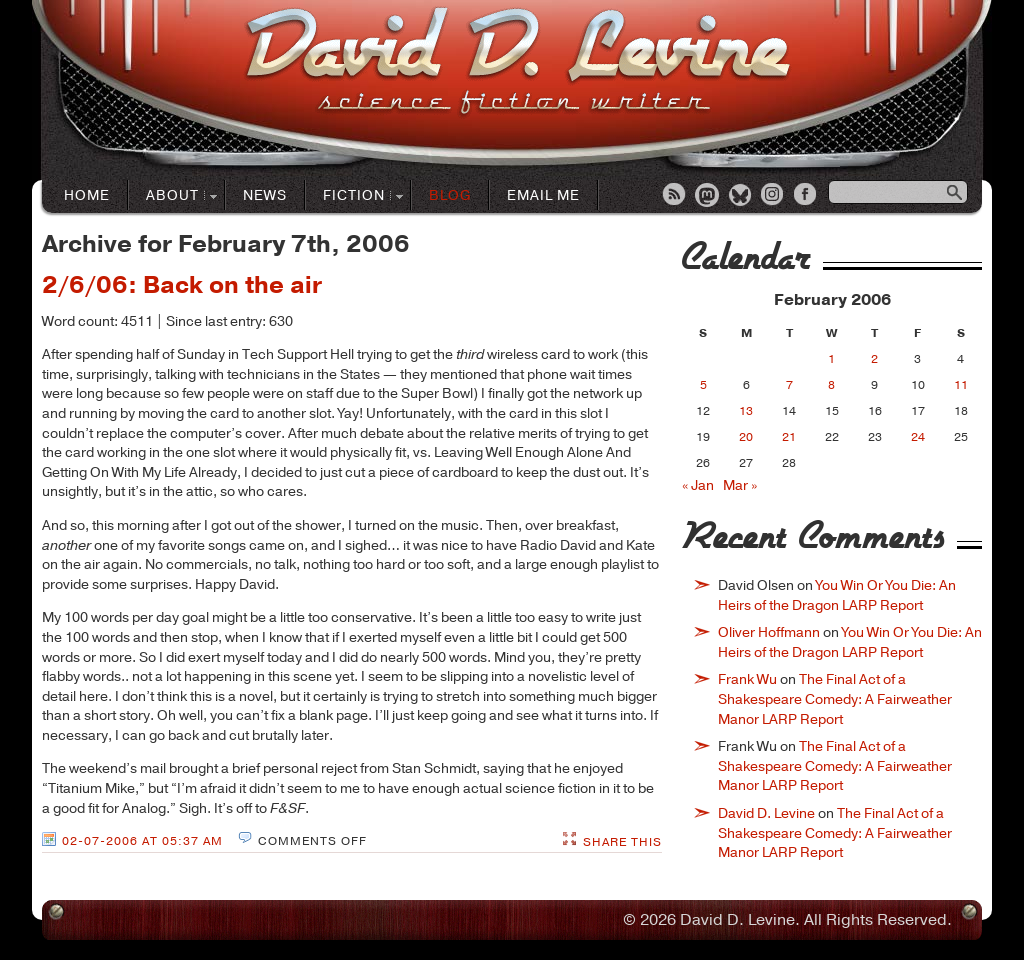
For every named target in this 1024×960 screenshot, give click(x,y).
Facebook (807, 196)
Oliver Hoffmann (769, 632)
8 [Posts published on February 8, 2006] (831, 385)
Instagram (774, 196)
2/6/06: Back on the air (182, 285)
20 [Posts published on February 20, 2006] (746, 437)
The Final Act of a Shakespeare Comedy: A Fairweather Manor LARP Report (835, 699)
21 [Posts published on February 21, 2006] (789, 437)
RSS (675, 196)
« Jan (698, 485)
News (265, 195)
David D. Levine (766, 813)
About (173, 196)
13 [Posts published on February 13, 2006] (746, 411)
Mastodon (708, 196)
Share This (622, 842)
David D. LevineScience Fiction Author (517, 62)
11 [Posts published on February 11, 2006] (961, 385)
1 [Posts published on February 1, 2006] (831, 359)
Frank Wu (747, 679)
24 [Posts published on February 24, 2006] (918, 437)
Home (87, 195)
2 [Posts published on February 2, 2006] (874, 359)
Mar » (740, 485)
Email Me (543, 195)
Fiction (354, 196)
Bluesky (741, 196)
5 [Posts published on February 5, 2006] (703, 385)
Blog (450, 195)
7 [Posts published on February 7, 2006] (789, 385)
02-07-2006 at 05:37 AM (142, 841)
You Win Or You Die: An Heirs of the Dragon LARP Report (837, 595)
